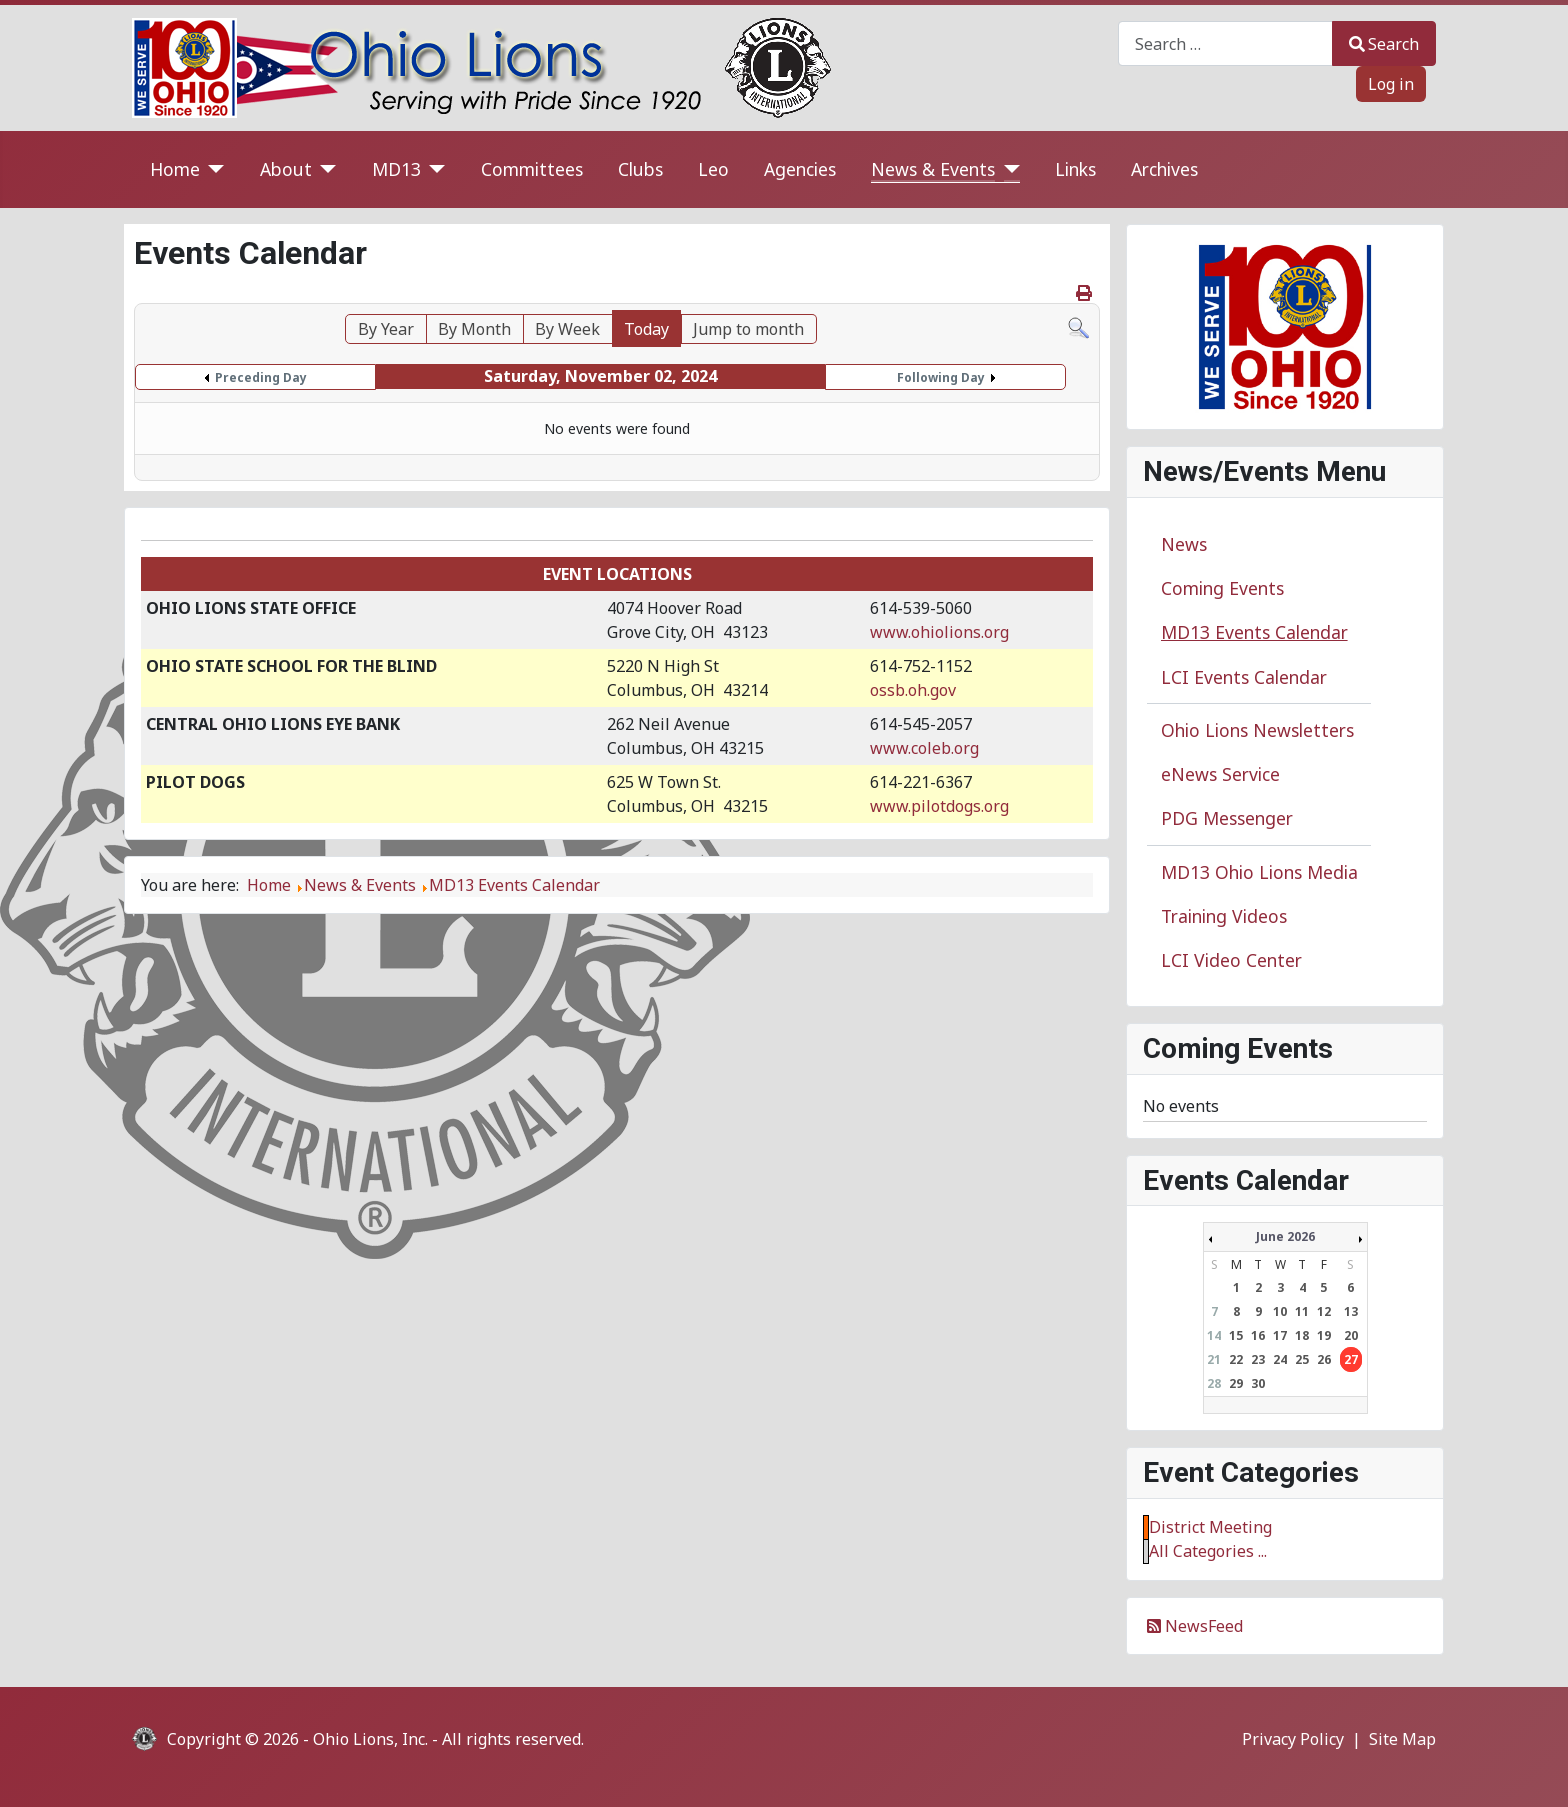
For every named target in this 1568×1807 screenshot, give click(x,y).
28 (1214, 1383)
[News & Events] (1007, 169)
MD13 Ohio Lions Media (1259, 872)
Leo (713, 169)
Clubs (640, 169)
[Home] (212, 169)
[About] (324, 169)
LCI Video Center (1231, 960)
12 (1324, 1311)
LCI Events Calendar (1244, 677)
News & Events (933, 169)
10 (1280, 1311)
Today (646, 329)
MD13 (396, 169)
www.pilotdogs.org (939, 806)
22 (1236, 1359)
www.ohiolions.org (939, 632)
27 (1351, 1359)
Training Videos (1224, 916)
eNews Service (1220, 774)
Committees (532, 169)
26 (1324, 1359)
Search (1384, 44)
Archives (1164, 169)
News (1184, 544)
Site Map (1402, 1739)
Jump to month (748, 329)
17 (1280, 1335)
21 (1214, 1359)
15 (1236, 1335)
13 (1351, 1311)
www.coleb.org (924, 748)
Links (1075, 169)
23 (1258, 1359)
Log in (1391, 84)
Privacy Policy (1293, 1739)
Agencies (800, 169)
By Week (567, 329)
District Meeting (1210, 1527)
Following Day (941, 377)
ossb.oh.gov (913, 690)
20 (1351, 1335)
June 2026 (1285, 1236)
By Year (386, 329)
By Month (474, 329)
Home (175, 169)
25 (1302, 1359)
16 (1258, 1335)
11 (1302, 1311)
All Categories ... (1208, 1551)
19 (1324, 1335)
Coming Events (1222, 588)
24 (1280, 1359)
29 (1236, 1383)
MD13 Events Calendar (1254, 632)
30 (1258, 1383)
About (286, 169)
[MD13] (433, 169)
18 (1302, 1335)
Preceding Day (261, 377)
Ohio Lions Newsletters (1257, 730)
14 (1214, 1335)
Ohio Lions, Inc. (370, 1739)
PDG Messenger (1227, 818)
